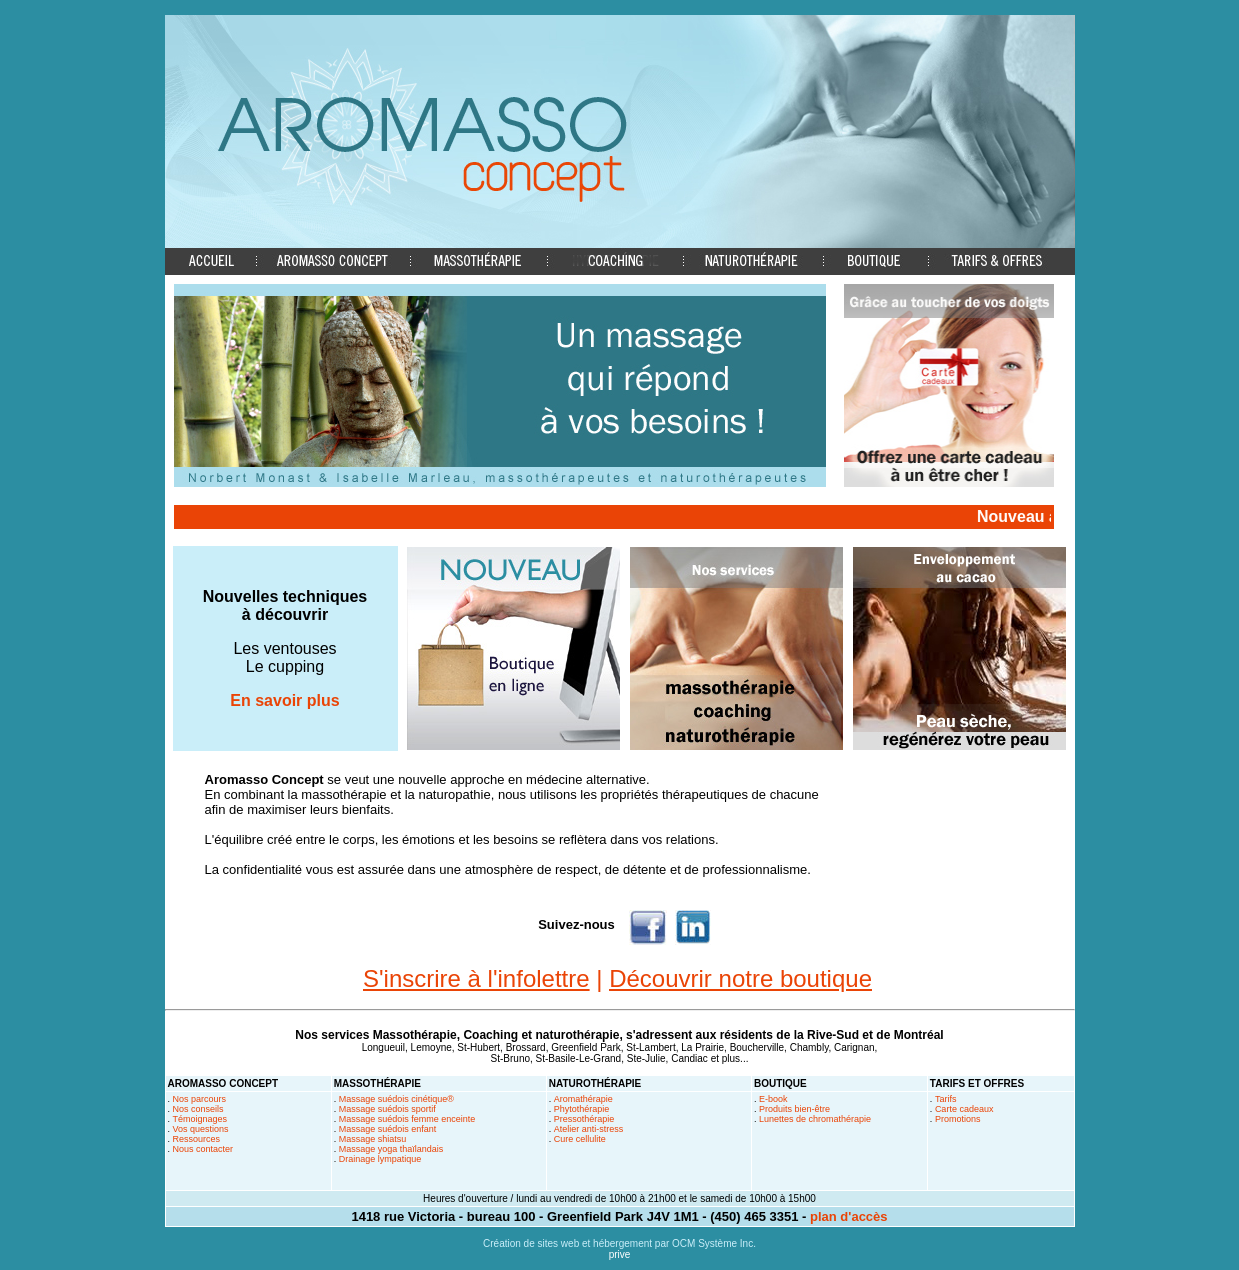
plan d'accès (849, 1216)
